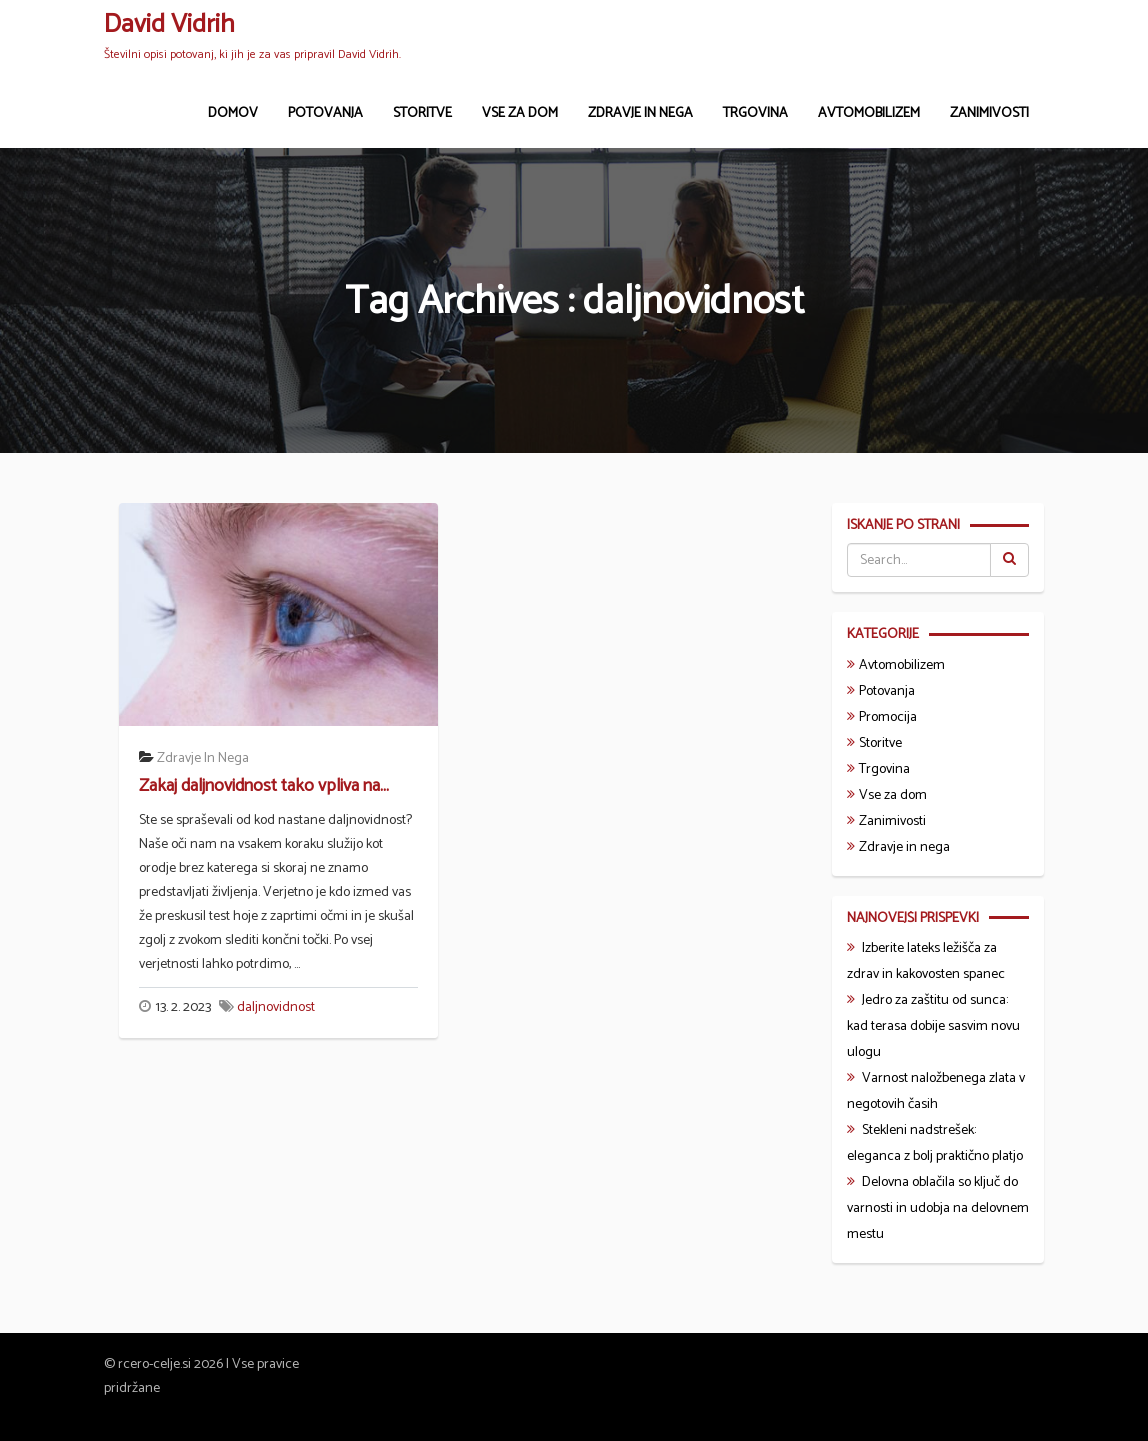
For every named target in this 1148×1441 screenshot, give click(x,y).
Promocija (888, 717)
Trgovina (755, 113)
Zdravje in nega (640, 113)
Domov (233, 113)
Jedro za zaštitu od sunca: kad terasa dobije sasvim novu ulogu (933, 1026)
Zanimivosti (989, 113)
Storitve (422, 113)
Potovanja (325, 113)
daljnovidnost (276, 1007)
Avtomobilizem (869, 113)
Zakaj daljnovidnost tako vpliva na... (264, 786)
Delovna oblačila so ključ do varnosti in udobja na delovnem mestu (938, 1208)
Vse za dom (520, 113)
